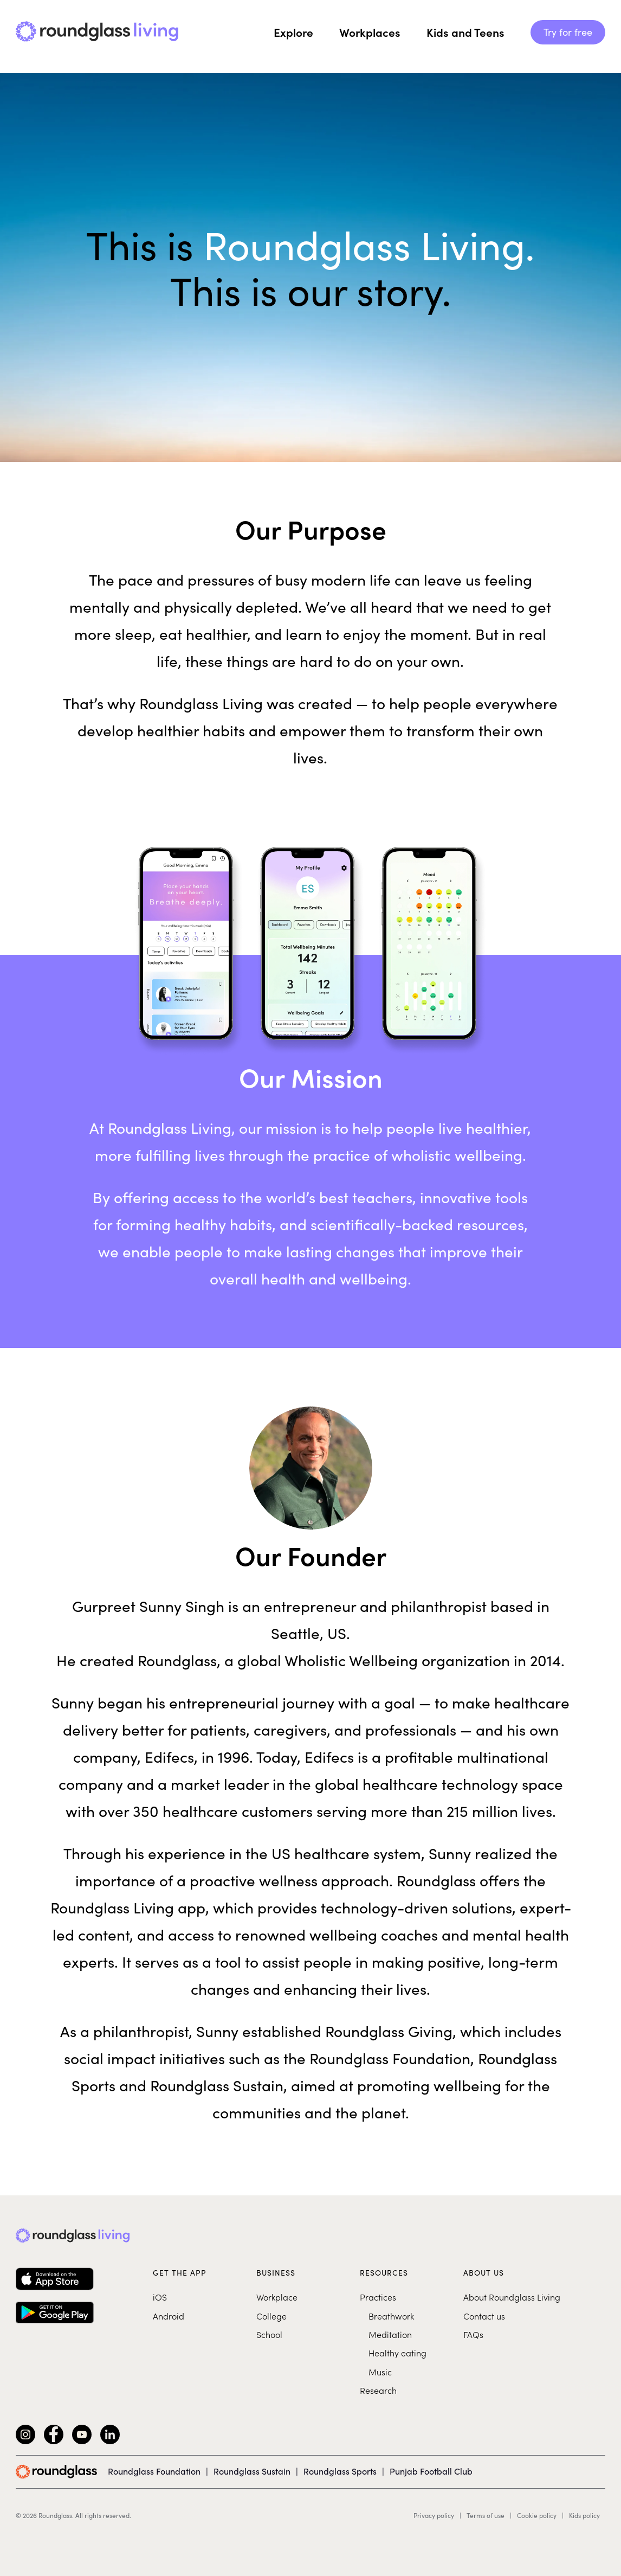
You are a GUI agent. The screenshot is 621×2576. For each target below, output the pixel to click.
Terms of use (485, 2515)
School (269, 2334)
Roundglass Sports (340, 2471)
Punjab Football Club (431, 2471)
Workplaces (369, 32)
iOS (160, 2297)
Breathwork (391, 2316)
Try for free (568, 31)
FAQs (473, 2334)
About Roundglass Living (511, 2297)
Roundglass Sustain (252, 2471)
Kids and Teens (465, 32)
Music (380, 2372)
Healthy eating (397, 2353)
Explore (293, 32)
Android (168, 2316)
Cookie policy (537, 2515)
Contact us (484, 2316)
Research (378, 2390)
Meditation (390, 2334)
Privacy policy (433, 2515)
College (271, 2316)
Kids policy (584, 2515)
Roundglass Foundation (154, 2471)
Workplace (276, 2297)
